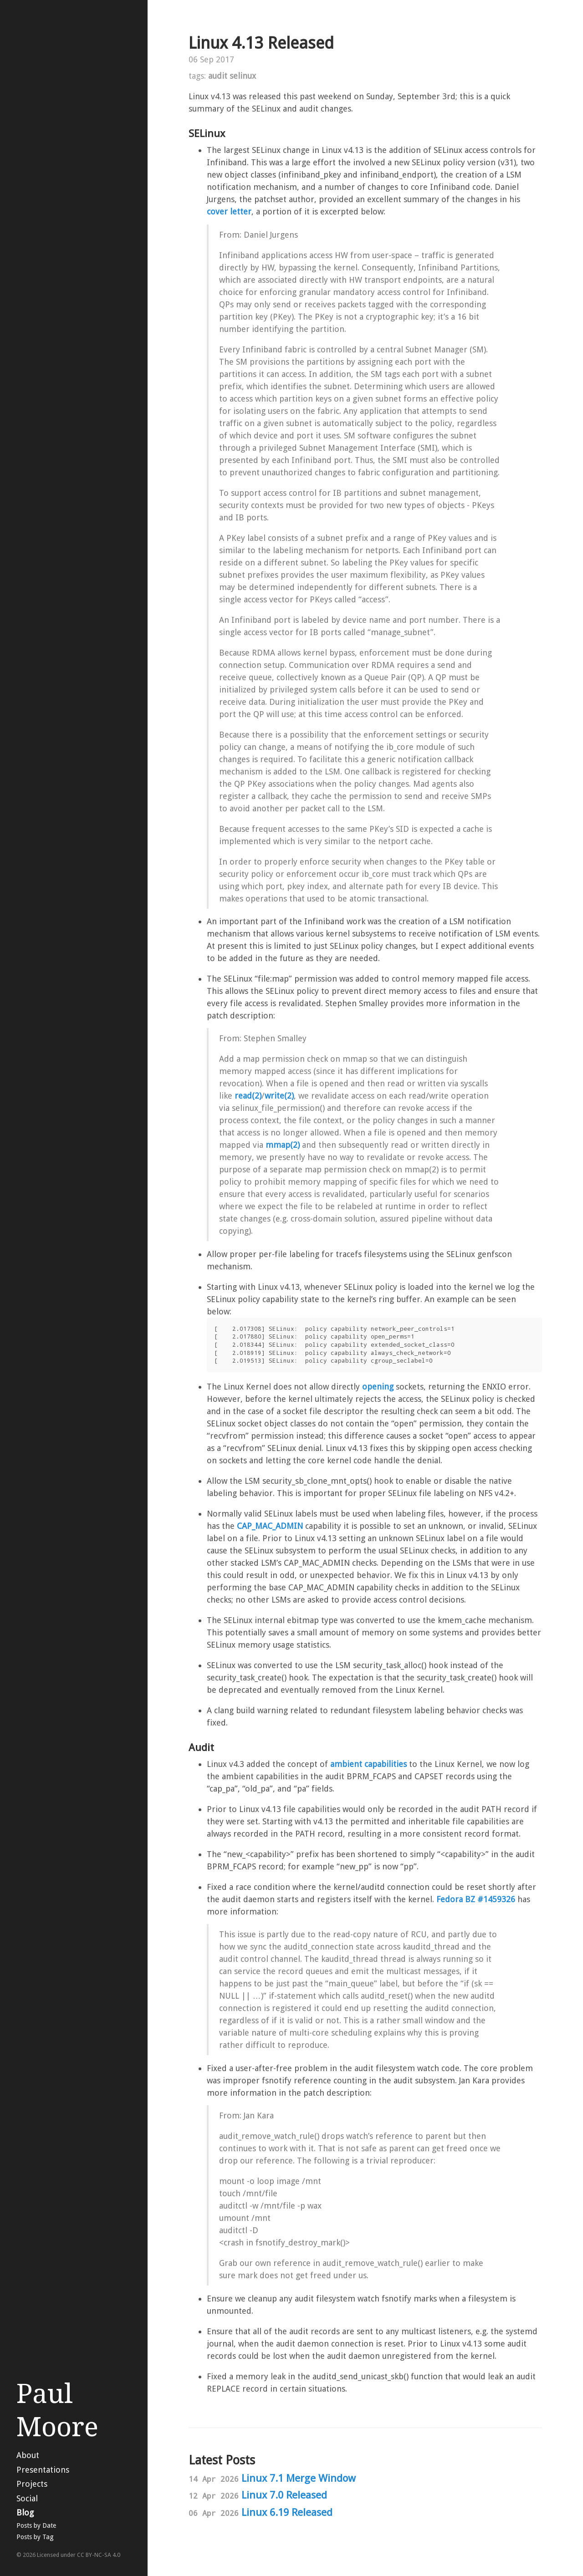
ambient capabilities (368, 1764)
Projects (31, 2484)
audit (217, 76)
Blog (25, 2512)
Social (27, 2498)
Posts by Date (36, 2525)
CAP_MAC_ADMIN (270, 1526)
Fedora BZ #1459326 (475, 1899)
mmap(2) (283, 1145)
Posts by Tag (35, 2536)
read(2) (248, 1095)
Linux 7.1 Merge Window (298, 2478)
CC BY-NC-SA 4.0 (98, 2554)
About (27, 2455)
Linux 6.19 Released (286, 2512)
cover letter (229, 211)
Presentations (42, 2469)
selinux (243, 76)
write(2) (279, 1095)
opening (378, 1386)
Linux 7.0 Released (284, 2495)
